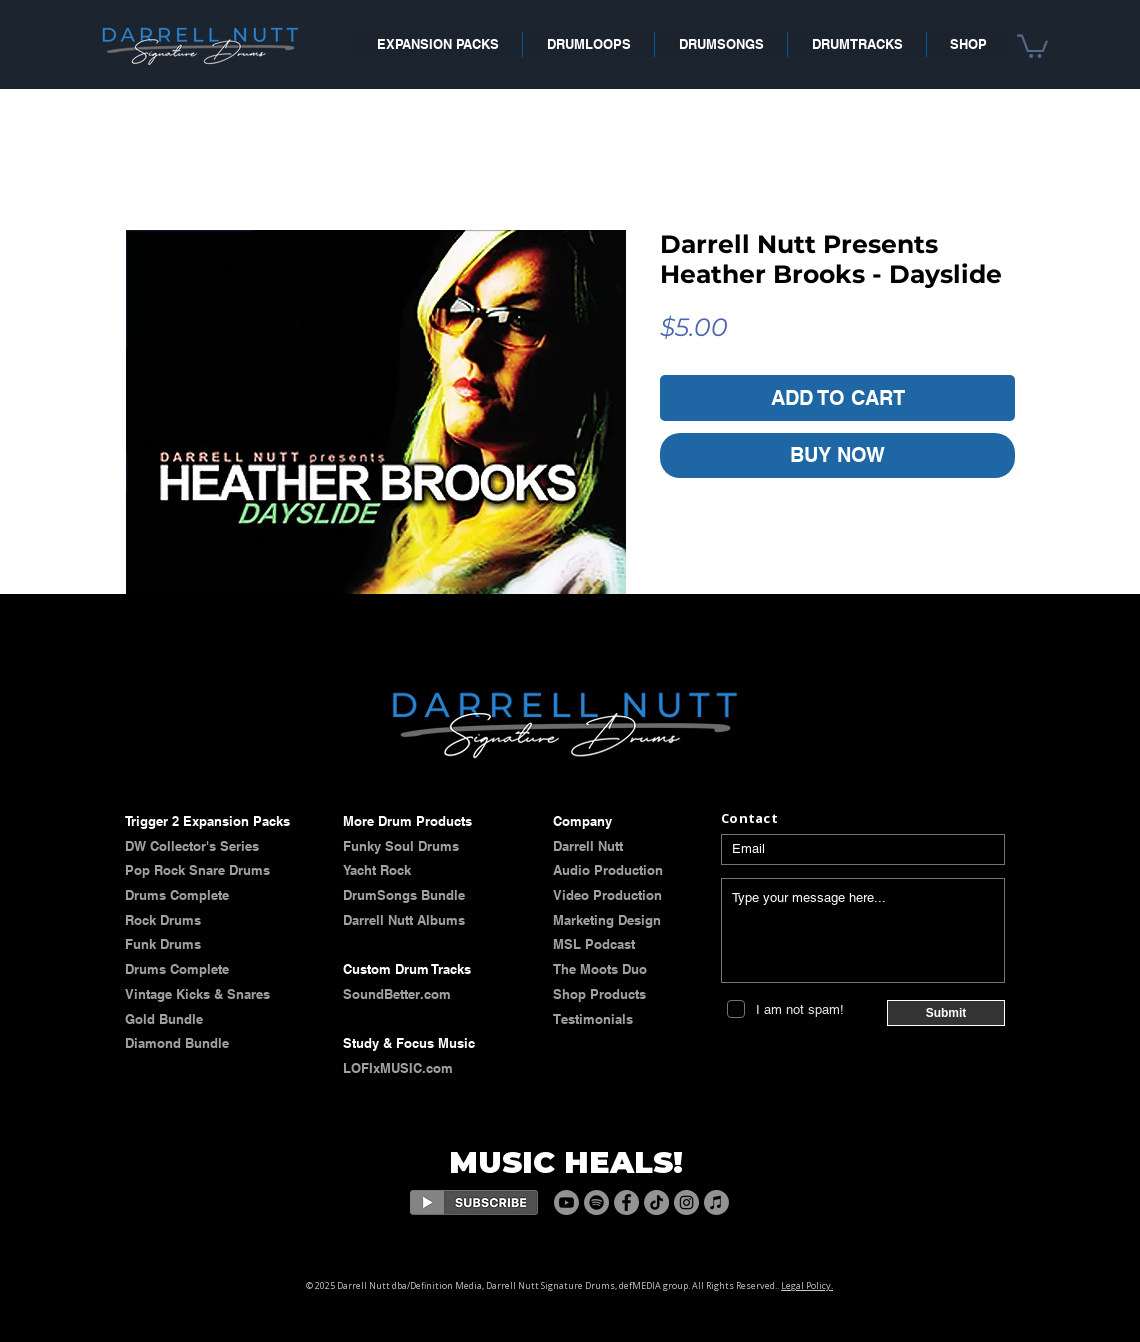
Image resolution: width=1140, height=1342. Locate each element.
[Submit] (946, 1013)
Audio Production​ (608, 870)
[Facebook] (626, 1202)
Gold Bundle (164, 1019)
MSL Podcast (594, 944)
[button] (1032, 45)
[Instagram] (686, 1202)
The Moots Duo (600, 969)
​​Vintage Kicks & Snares (197, 994)
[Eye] (474, 1202)
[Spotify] (596, 1202)
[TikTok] (656, 1202)
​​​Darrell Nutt (588, 846)
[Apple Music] (716, 1202)
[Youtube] (566, 1202)
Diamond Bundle (177, 1043)
